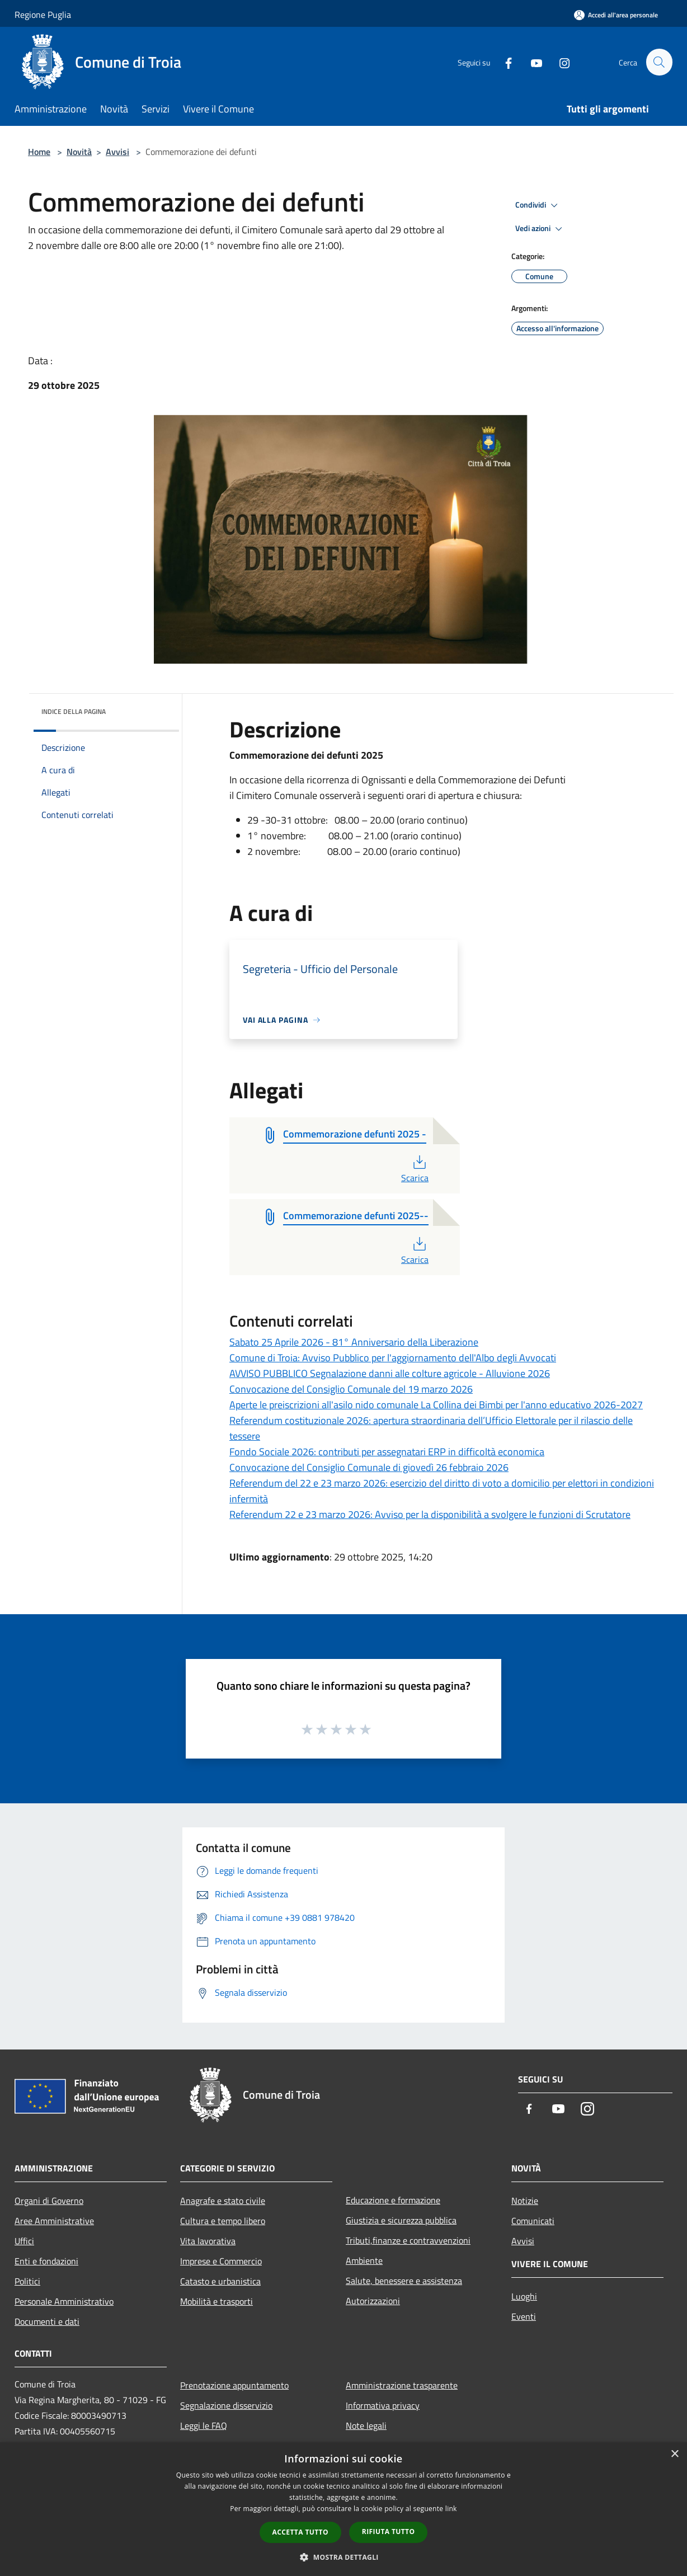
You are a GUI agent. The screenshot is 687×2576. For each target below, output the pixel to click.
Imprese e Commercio (221, 2261)
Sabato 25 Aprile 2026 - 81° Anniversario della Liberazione (353, 1342)
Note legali (366, 2425)
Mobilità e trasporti (216, 2301)
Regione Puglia (43, 14)
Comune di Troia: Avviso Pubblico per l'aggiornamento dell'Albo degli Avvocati (392, 1357)
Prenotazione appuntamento (234, 2385)
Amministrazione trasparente (402, 2385)
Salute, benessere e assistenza (404, 2280)
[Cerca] (659, 62)
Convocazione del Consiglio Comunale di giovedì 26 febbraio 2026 (369, 1467)
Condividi (538, 205)
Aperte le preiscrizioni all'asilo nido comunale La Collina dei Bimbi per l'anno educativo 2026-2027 (436, 1404)
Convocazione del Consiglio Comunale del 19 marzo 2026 (351, 1389)
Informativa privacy (383, 2405)
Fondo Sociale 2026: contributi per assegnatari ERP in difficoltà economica (386, 1451)
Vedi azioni (540, 229)
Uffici (24, 2241)
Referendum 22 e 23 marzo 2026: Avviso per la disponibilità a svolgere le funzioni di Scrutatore (429, 1514)
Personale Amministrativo (64, 2301)
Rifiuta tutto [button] (388, 2531)
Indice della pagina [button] (73, 711)
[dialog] (343, 2509)
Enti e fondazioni (46, 2261)
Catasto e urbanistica (220, 2281)
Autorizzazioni (373, 2300)
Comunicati (532, 2220)
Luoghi (524, 2296)
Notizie (524, 2200)
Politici (27, 2281)
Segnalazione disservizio (226, 2405)
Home (39, 151)
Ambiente (364, 2260)
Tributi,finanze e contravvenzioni (408, 2240)
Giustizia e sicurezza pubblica (401, 2220)
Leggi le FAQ (203, 2425)
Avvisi (117, 151)
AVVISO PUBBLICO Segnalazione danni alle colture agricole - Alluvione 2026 (389, 1373)
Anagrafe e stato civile (222, 2200)
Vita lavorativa (208, 2241)
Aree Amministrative (54, 2220)
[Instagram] (559, 61)
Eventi (523, 2316)
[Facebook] (503, 61)
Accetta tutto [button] (300, 2532)
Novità (79, 151)
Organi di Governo (49, 2200)
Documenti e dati (47, 2321)
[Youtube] (531, 61)
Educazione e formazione (393, 2200)
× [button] (674, 2454)
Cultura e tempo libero (222, 2220)
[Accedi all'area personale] (615, 15)
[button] (343, 2557)
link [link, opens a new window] (451, 2508)
